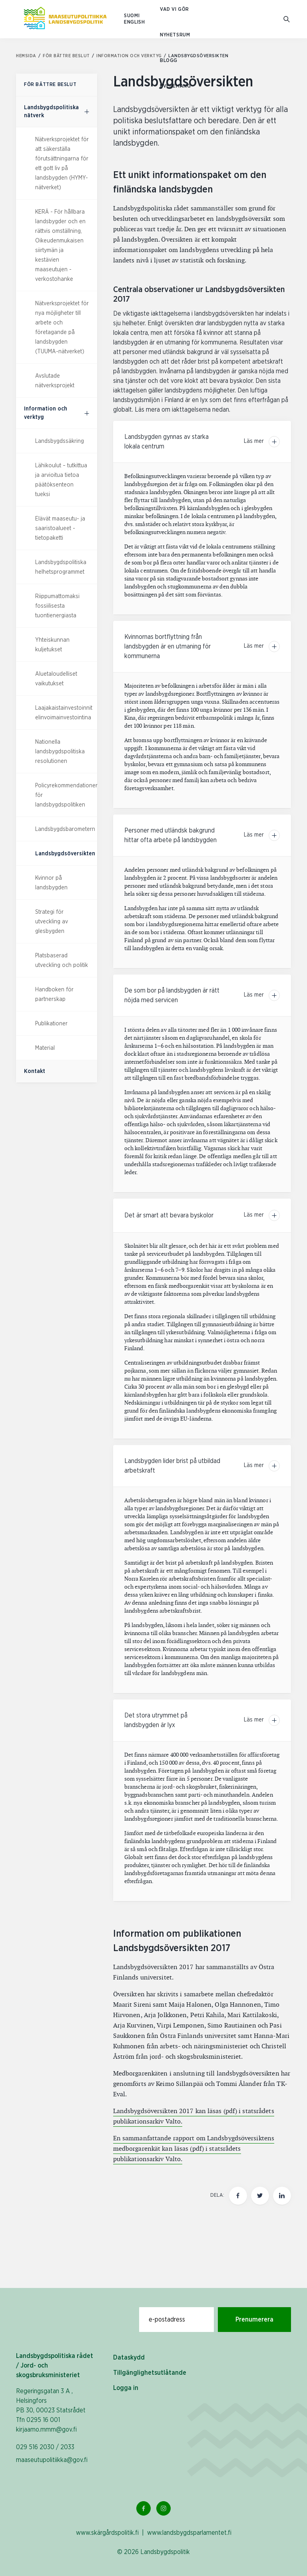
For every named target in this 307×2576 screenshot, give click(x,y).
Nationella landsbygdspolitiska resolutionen (60, 751)
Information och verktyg (131, 56)
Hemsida (29, 56)
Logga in (125, 2388)
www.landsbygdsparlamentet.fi (189, 2533)
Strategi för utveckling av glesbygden (51, 921)
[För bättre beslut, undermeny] (86, 112)
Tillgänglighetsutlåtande (149, 2373)
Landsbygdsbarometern (65, 829)
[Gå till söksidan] (287, 19)
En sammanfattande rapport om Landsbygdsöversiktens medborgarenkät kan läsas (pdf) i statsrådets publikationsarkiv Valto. (194, 2148)
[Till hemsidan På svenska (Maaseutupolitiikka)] (65, 19)
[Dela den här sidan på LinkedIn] (282, 2196)
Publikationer (51, 1024)
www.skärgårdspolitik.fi (107, 2533)
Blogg (168, 60)
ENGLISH (134, 22)
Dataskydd (129, 2357)
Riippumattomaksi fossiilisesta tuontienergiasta (57, 606)
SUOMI (132, 15)
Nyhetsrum (175, 35)
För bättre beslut (69, 56)
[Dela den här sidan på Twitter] (260, 2196)
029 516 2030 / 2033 (45, 2447)
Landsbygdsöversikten (65, 854)
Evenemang (175, 86)
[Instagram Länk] (163, 2508)
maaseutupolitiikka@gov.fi (52, 2460)
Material (45, 1048)
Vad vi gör (174, 9)
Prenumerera (254, 2319)
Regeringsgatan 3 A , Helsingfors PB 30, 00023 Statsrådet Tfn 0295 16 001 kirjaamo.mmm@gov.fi (51, 2410)
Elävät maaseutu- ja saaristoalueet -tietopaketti (60, 528)
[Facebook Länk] (143, 2508)
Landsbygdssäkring (59, 441)
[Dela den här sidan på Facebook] (238, 2196)
